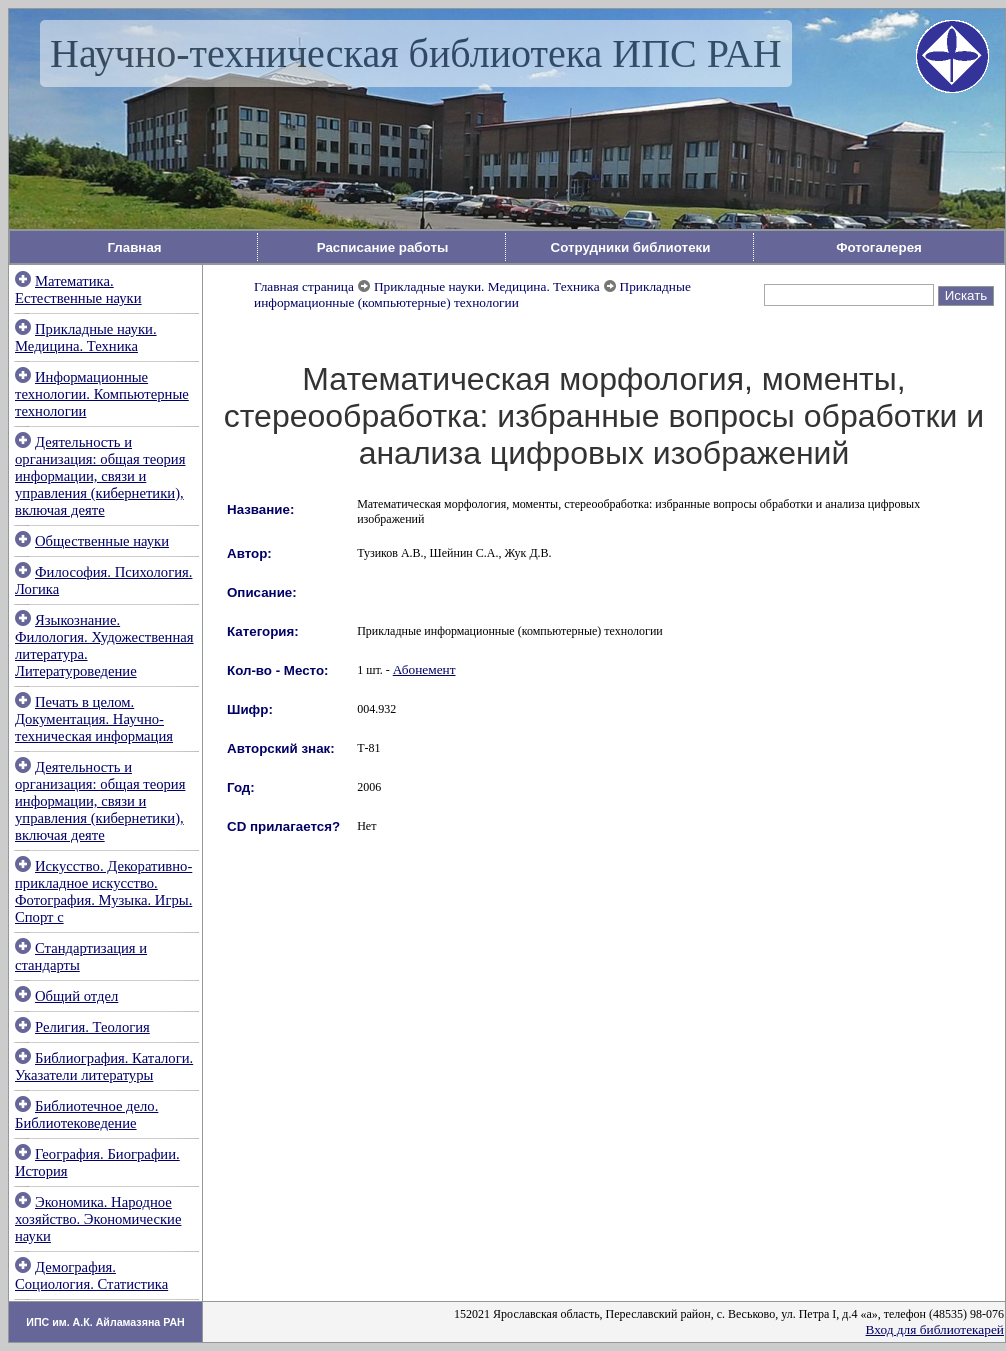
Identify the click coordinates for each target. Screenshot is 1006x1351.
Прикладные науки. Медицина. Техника (86, 337)
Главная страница (304, 286)
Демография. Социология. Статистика (91, 1275)
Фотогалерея (879, 247)
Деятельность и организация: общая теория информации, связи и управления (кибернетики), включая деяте (100, 476)
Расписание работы (383, 247)
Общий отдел (76, 996)
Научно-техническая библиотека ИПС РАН (416, 53)
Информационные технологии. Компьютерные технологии (102, 394)
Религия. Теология (92, 1027)
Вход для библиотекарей (935, 1329)
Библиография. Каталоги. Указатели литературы (104, 1066)
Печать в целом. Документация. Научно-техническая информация (94, 719)
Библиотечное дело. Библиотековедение (86, 1114)
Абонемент (424, 669)
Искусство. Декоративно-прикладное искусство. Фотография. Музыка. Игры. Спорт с (103, 891)
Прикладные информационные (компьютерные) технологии (472, 294)
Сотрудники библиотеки (631, 247)
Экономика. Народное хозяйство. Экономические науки (98, 1219)
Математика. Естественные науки (78, 289)
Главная (134, 247)
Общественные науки (102, 541)
